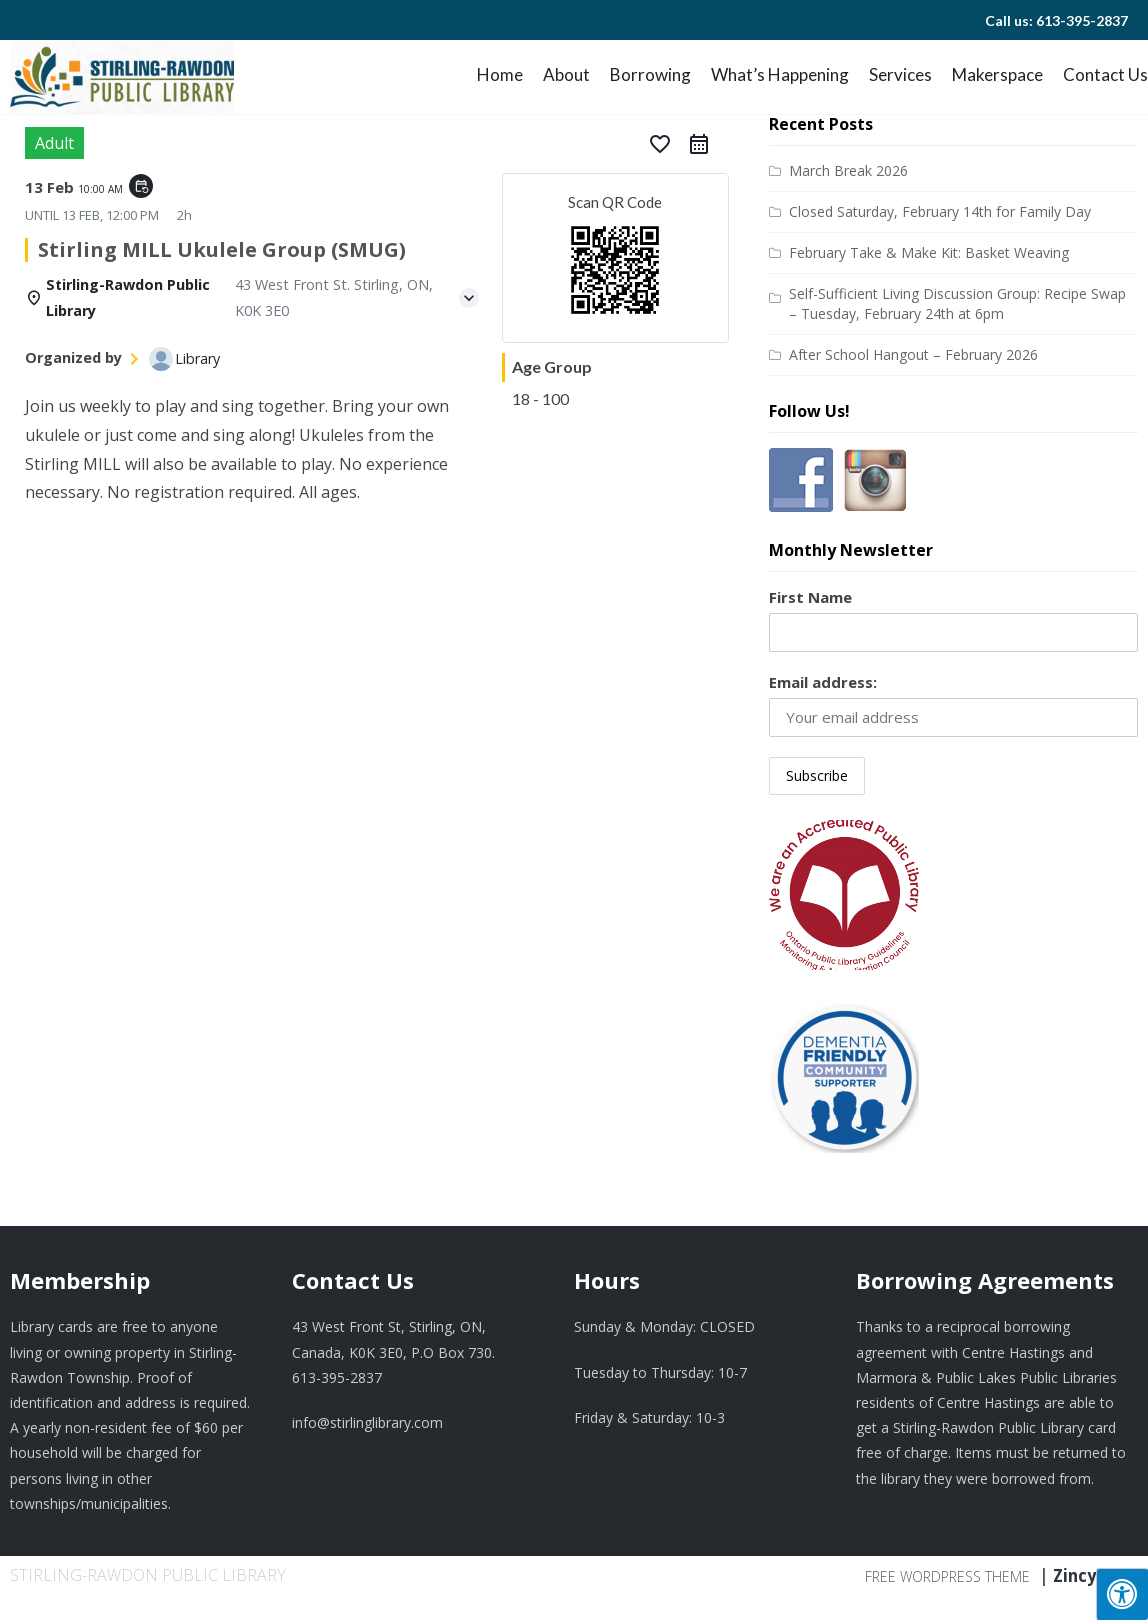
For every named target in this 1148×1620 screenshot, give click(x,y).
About (566, 74)
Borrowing (650, 74)
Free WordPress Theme (947, 1576)
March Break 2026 (848, 170)
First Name (810, 597)
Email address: (823, 682)
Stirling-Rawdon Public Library (148, 1575)
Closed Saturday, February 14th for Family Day (940, 211)
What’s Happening (780, 74)
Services (900, 74)
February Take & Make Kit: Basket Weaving (929, 252)
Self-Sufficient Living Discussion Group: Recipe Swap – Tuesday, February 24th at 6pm (957, 303)
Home (500, 74)
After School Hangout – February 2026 (913, 354)
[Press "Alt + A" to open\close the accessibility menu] (1122, 1594)
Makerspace (997, 74)
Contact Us (1105, 74)
